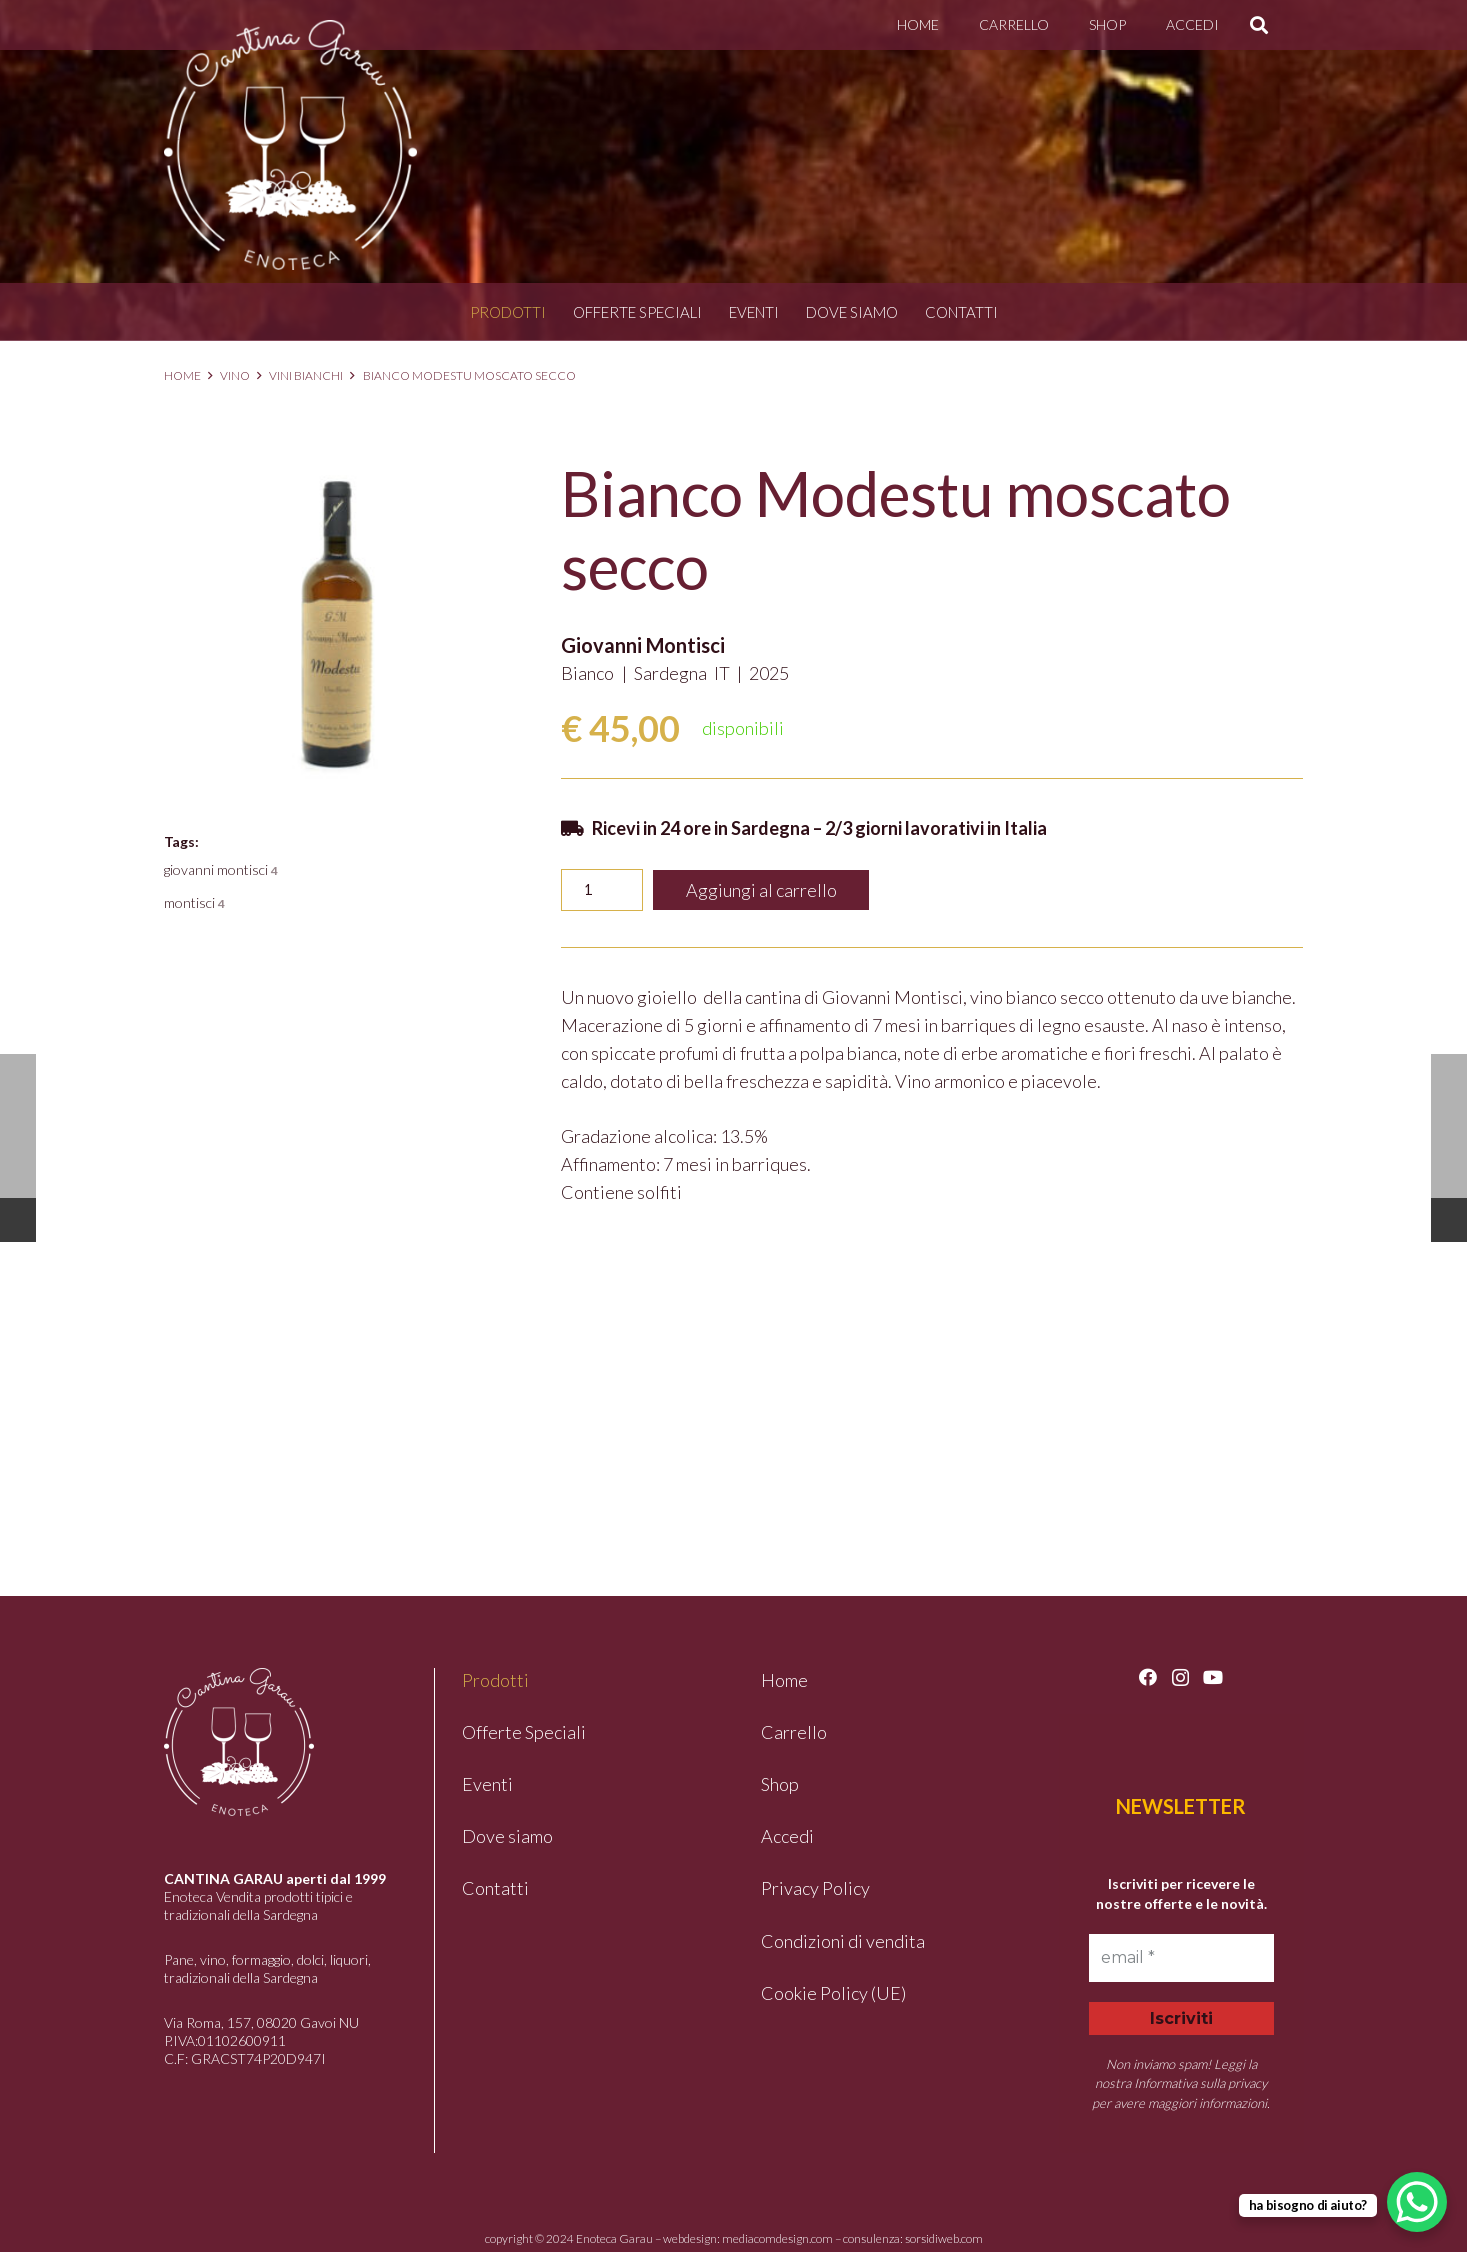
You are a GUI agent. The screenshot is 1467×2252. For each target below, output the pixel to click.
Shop (780, 1784)
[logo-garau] (290, 145)
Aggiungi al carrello (761, 890)
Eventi (754, 312)
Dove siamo (852, 312)
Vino (235, 375)
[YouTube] (1213, 1677)
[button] (1259, 25)
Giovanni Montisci (643, 645)
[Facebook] (1148, 1677)
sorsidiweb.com (944, 2238)
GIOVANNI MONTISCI (221, 869)
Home (182, 375)
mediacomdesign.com (777, 2238)
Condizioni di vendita (843, 1941)
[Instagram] (1180, 1678)
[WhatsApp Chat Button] (1417, 2202)
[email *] (1181, 1958)
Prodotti (508, 312)
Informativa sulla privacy (1200, 2083)
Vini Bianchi (306, 375)
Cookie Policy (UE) (833, 1993)
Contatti (961, 312)
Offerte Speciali (637, 312)
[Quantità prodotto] (601, 890)
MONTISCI (194, 902)
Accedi (787, 1836)
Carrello (794, 1732)
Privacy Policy (815, 1888)
